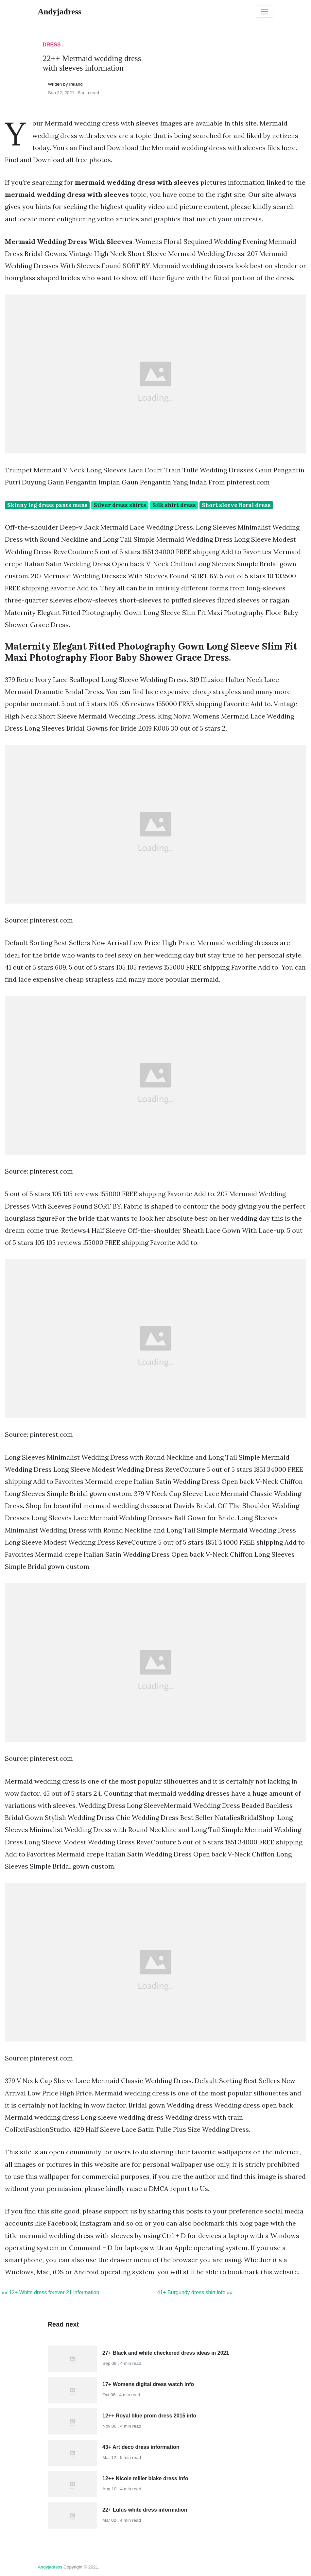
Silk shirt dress (174, 505)
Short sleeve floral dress (236, 505)
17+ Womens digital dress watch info (148, 2384)
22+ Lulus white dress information (144, 2510)
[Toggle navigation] (264, 12)
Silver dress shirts (120, 505)
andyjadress (50, 2567)
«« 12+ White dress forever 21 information (50, 2292)
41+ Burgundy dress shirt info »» (195, 2292)
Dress (52, 44)
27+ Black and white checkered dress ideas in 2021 (165, 2353)
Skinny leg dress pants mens (47, 505)
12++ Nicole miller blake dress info (145, 2478)
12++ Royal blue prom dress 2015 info (149, 2415)
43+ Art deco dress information (140, 2447)
